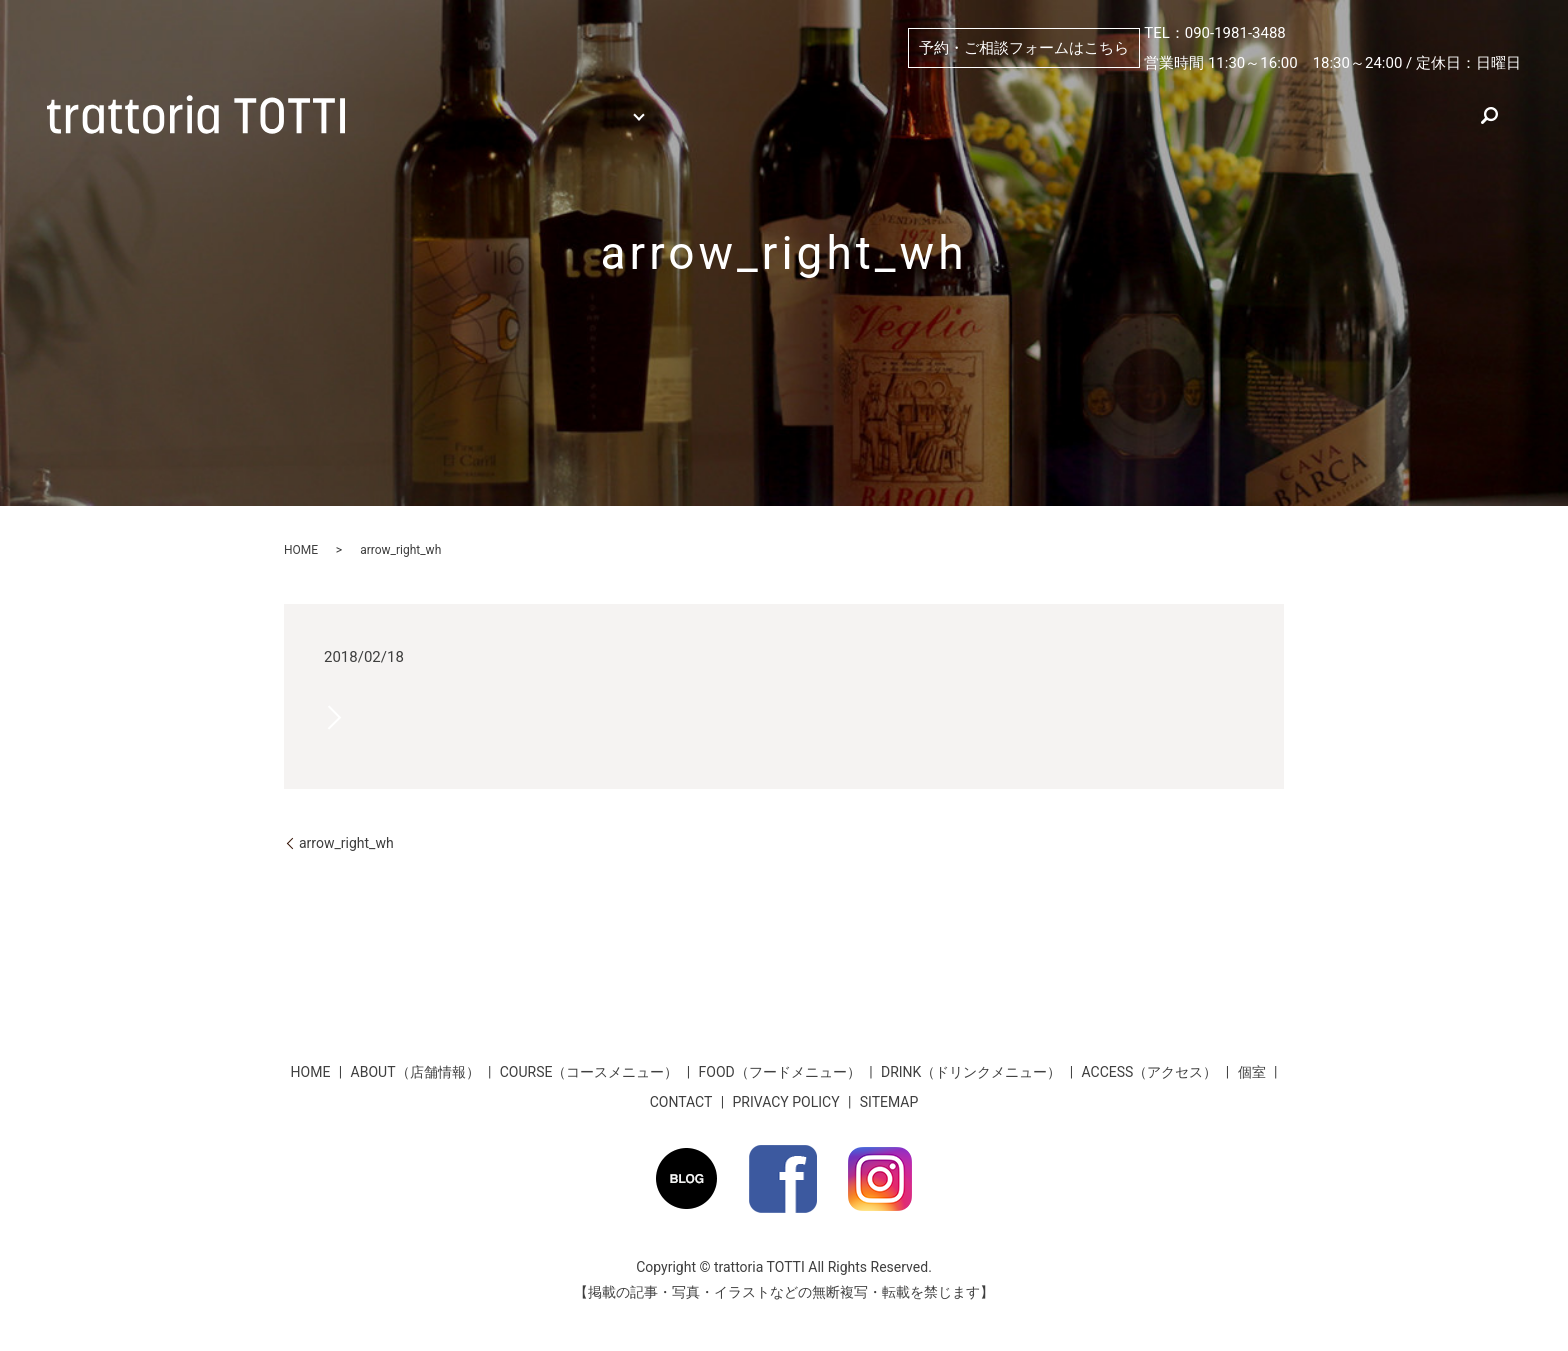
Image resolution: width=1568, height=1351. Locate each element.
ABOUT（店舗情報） (859, 95)
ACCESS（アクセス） (1237, 95)
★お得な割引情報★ (1425, 95)
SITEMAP (889, 1102)
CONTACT (681, 1102)
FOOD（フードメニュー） (780, 1072)
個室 (724, 95)
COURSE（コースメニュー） (589, 1072)
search (537, 128)
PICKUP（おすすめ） (1046, 95)
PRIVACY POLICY (786, 1102)
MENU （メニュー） (571, 95)
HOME (413, 95)
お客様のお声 (435, 128)
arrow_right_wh (346, 843)
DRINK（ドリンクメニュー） (971, 1072)
